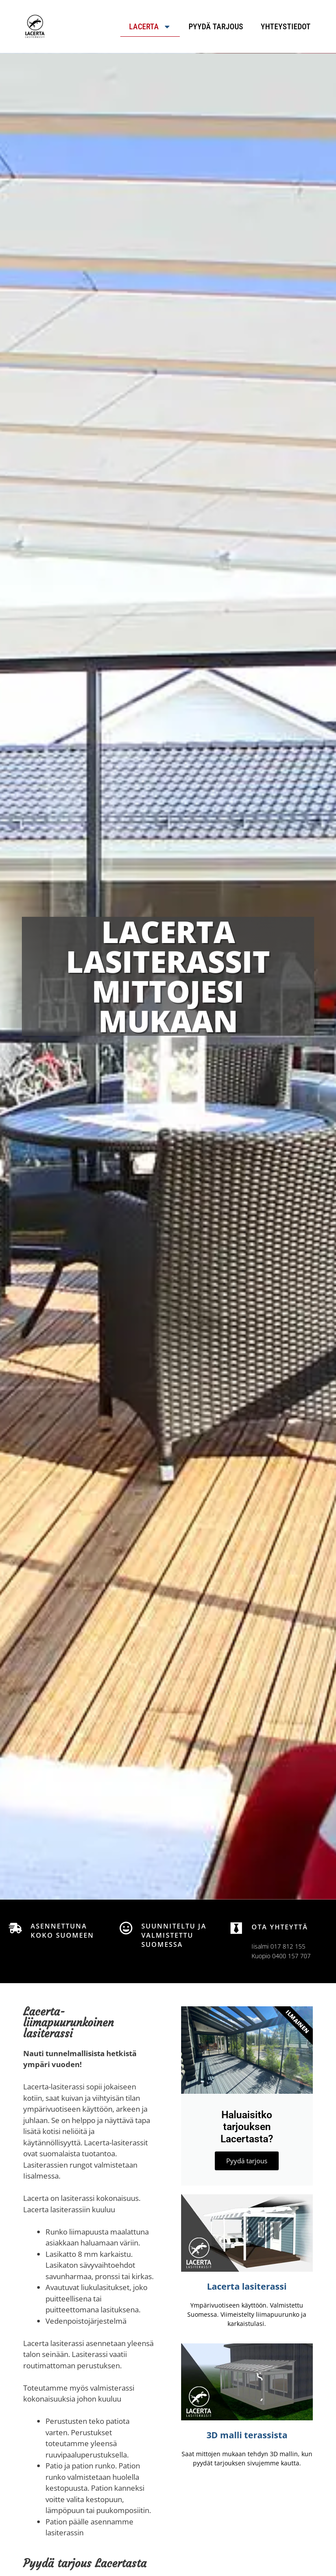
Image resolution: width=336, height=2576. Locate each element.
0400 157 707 (291, 1956)
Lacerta (150, 26)
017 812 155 (287, 1946)
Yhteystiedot (286, 26)
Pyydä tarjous (216, 26)
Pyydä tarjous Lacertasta (85, 2563)
